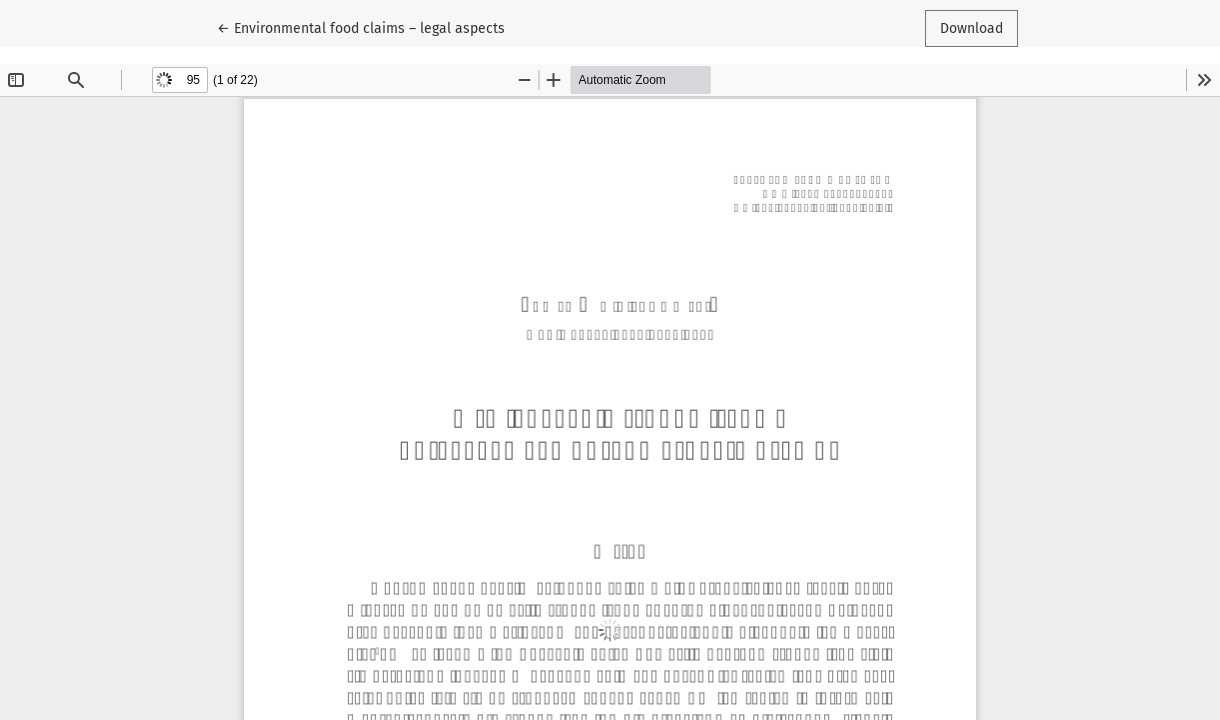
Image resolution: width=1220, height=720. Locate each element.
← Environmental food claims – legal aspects (361, 27)
